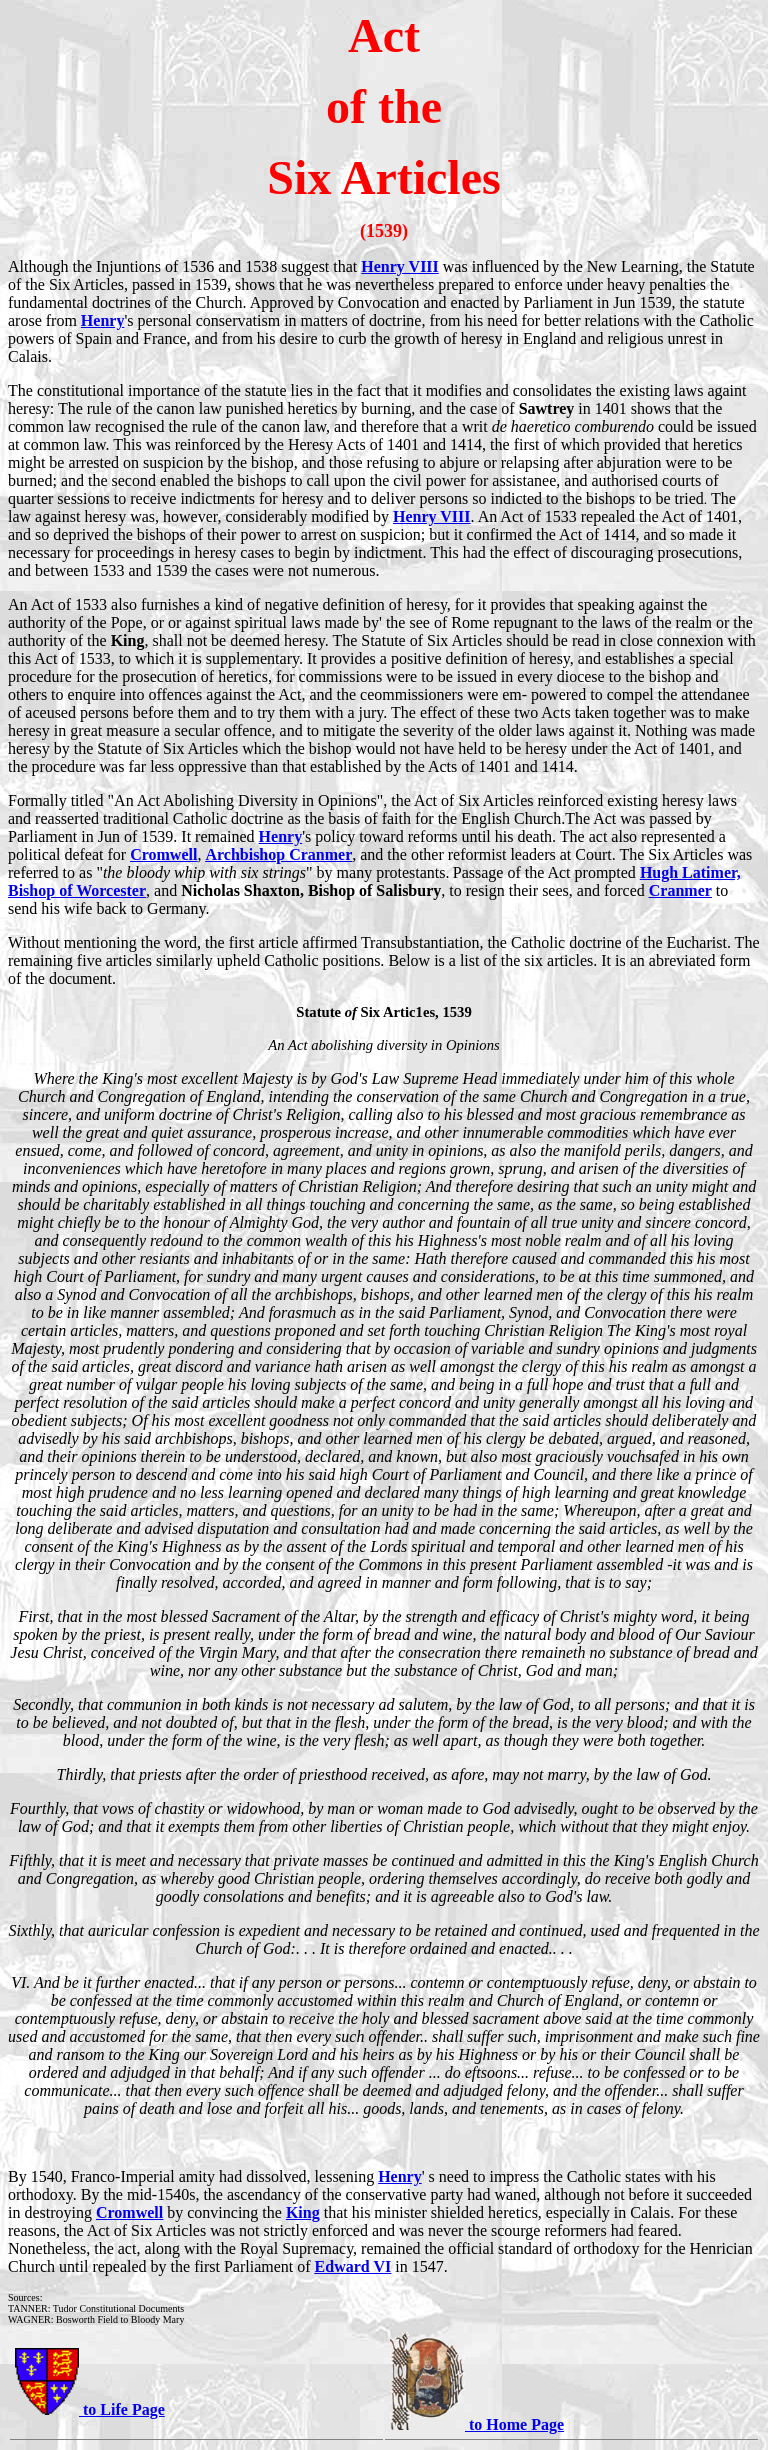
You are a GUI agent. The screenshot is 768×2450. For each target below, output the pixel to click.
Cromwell (163, 854)
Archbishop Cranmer (278, 854)
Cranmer (680, 890)
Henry (103, 320)
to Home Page (514, 2424)
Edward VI (353, 2266)
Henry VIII (400, 266)
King (303, 2212)
